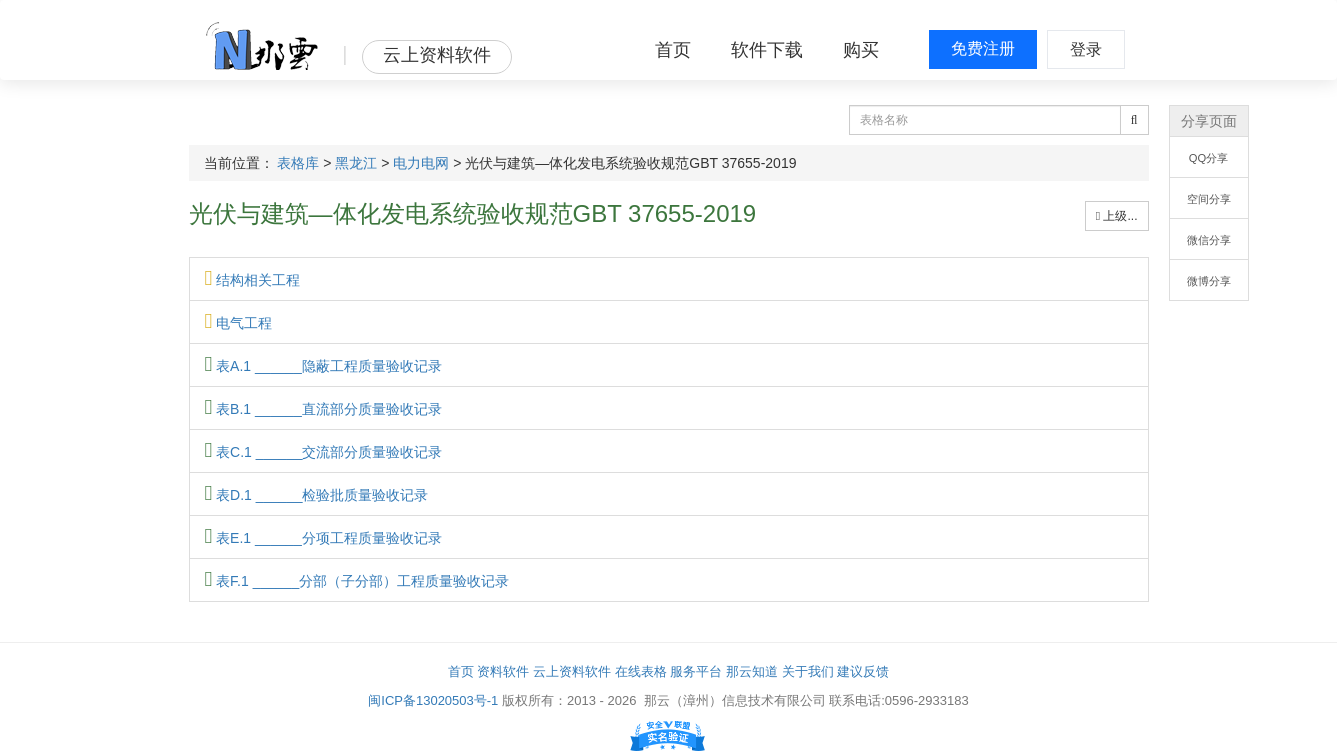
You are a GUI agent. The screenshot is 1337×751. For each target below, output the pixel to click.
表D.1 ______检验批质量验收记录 (317, 495)
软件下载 (767, 50)
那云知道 (752, 671)
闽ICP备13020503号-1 (433, 700)
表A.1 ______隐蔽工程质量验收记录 (323, 366)
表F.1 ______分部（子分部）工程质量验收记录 (357, 581)
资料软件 (503, 671)
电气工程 (239, 323)
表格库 (298, 163)
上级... (1117, 216)
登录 (1086, 49)
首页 (673, 50)
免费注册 (983, 48)
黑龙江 (356, 163)
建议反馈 (863, 671)
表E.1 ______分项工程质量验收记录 (323, 538)
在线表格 (641, 671)
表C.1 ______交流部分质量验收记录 (324, 452)
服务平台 (696, 671)
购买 (861, 50)
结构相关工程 (253, 280)
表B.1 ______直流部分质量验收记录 (323, 409)
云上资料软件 (572, 671)
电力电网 (421, 163)
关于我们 (808, 671)
